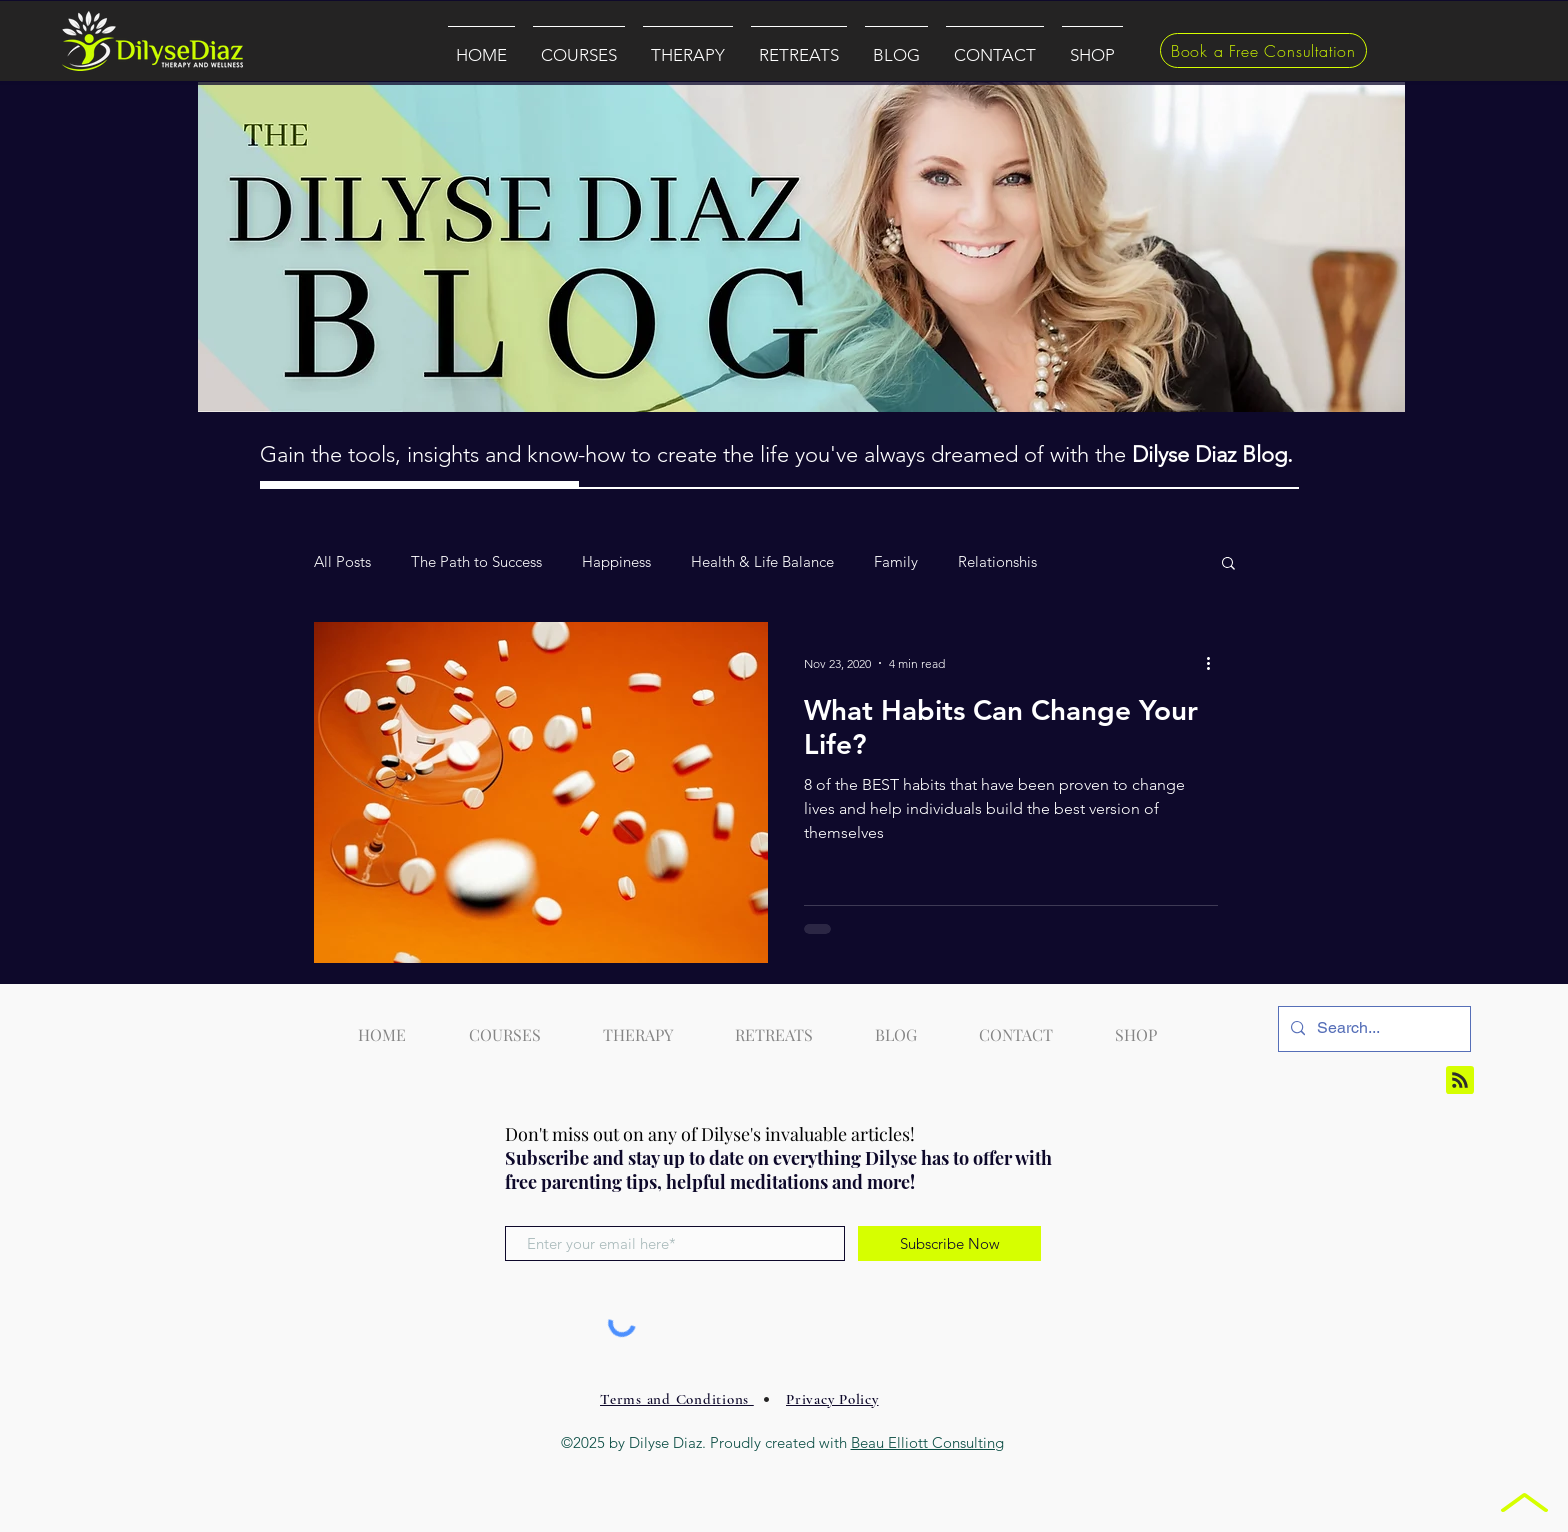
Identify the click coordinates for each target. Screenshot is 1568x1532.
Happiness (616, 562)
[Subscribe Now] (949, 1243)
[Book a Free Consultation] (1263, 50)
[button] (579, 46)
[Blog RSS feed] (1460, 1081)
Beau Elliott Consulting (927, 1442)
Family (896, 562)
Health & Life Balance (762, 562)
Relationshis (997, 562)
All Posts (342, 562)
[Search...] (1372, 1029)
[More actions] (1215, 663)
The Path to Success (476, 562)
